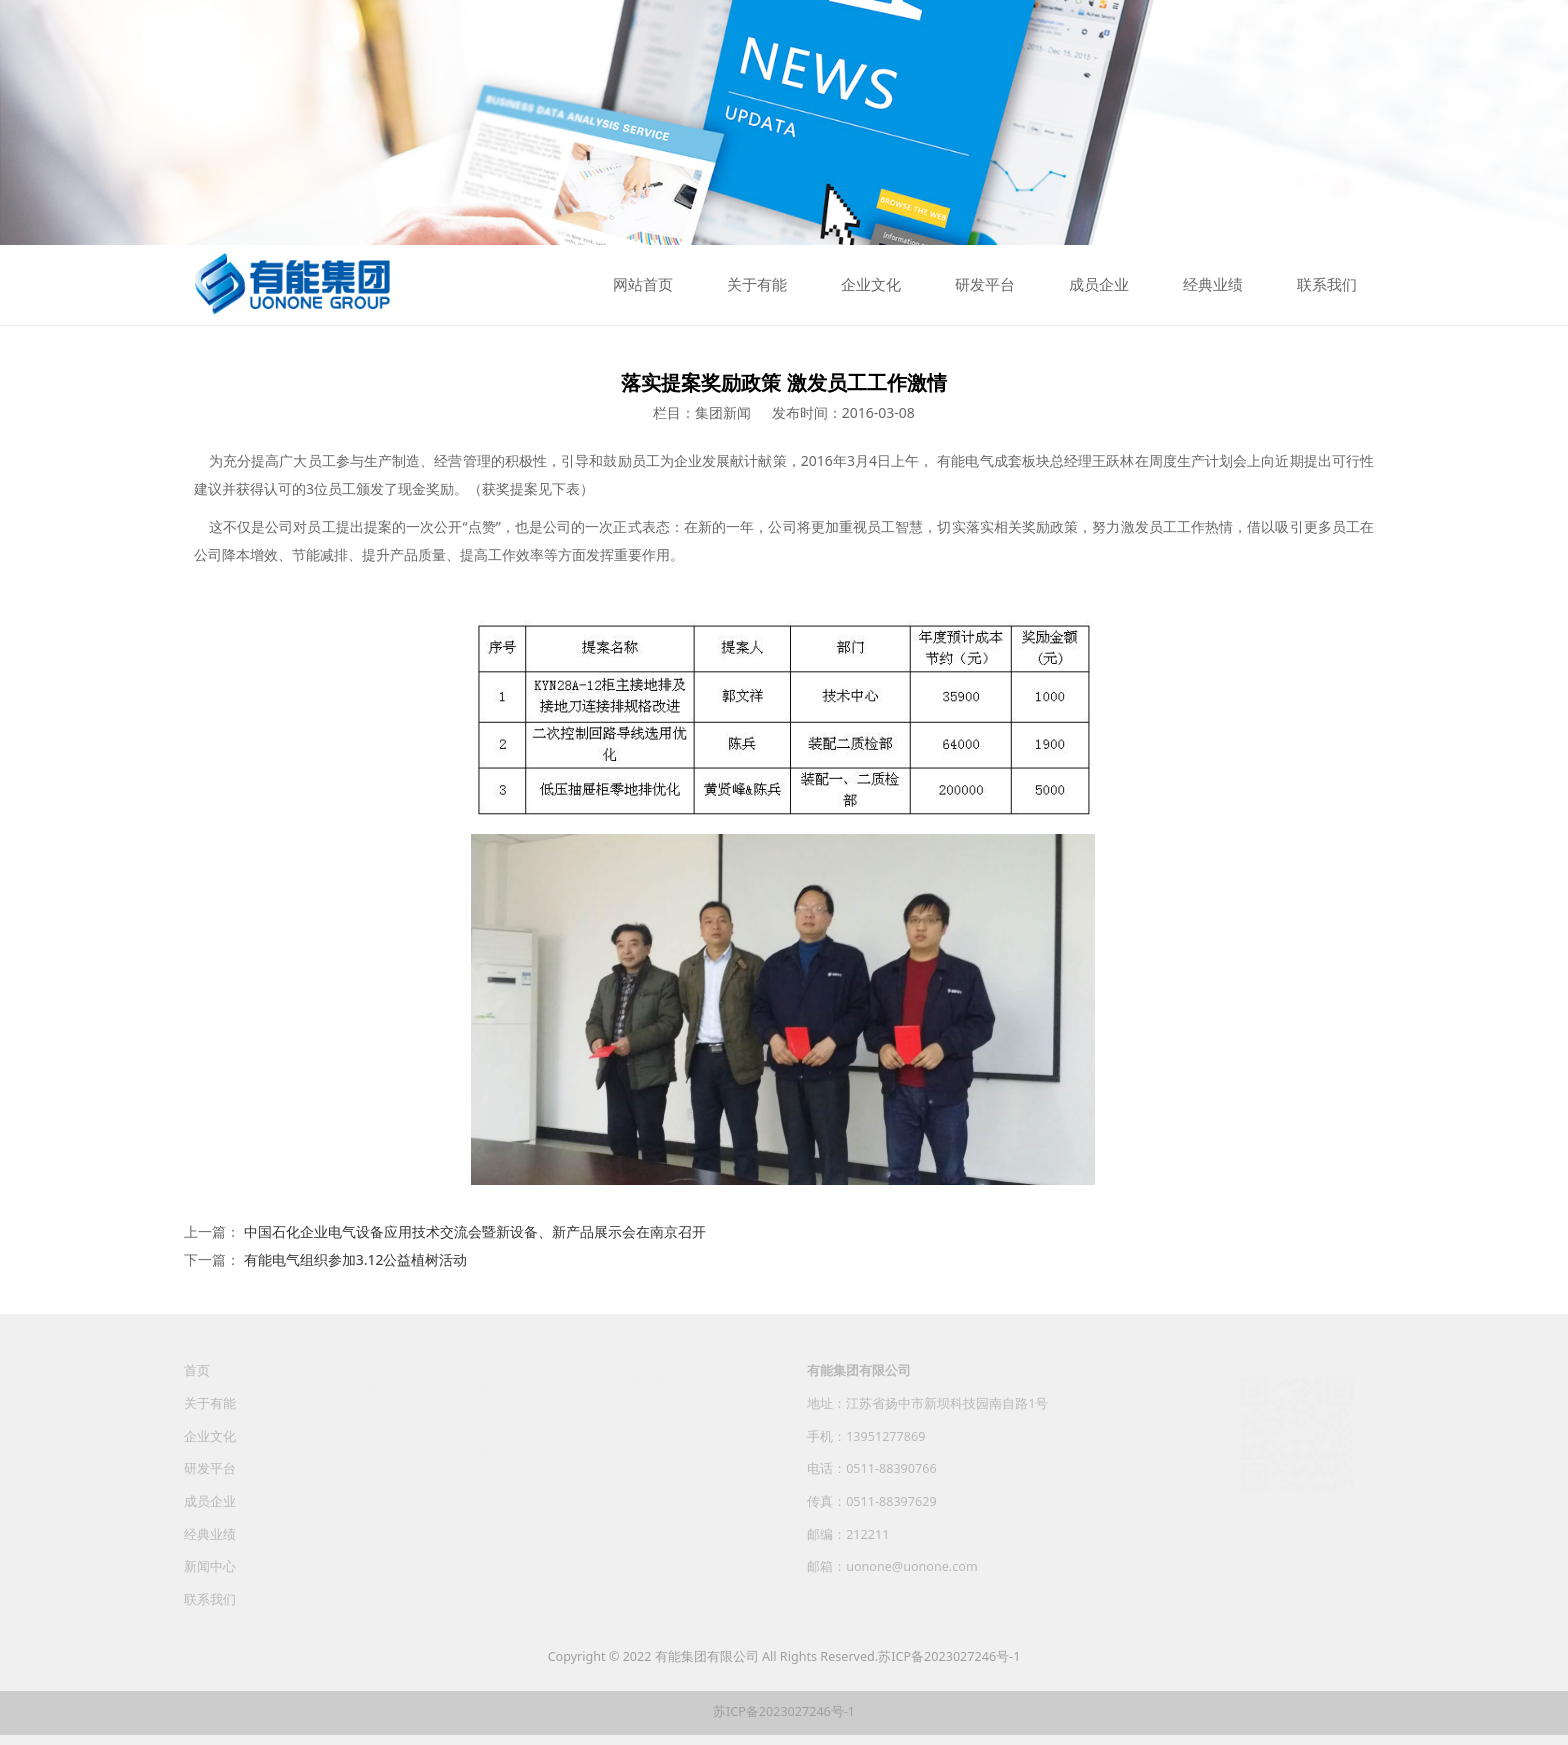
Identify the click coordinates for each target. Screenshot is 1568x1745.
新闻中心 (210, 1579)
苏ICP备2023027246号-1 (949, 1656)
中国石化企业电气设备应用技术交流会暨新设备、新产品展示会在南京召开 (475, 1231)
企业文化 (871, 285)
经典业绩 (1213, 285)
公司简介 (365, 1416)
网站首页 (643, 285)
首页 (197, 1383)
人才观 (647, 1416)
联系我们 (1327, 285)
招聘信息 (654, 1449)
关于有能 (757, 285)
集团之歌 (505, 1449)
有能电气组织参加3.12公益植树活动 (356, 1259)
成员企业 (1099, 285)
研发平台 (985, 285)
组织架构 (365, 1449)
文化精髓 (505, 1416)
